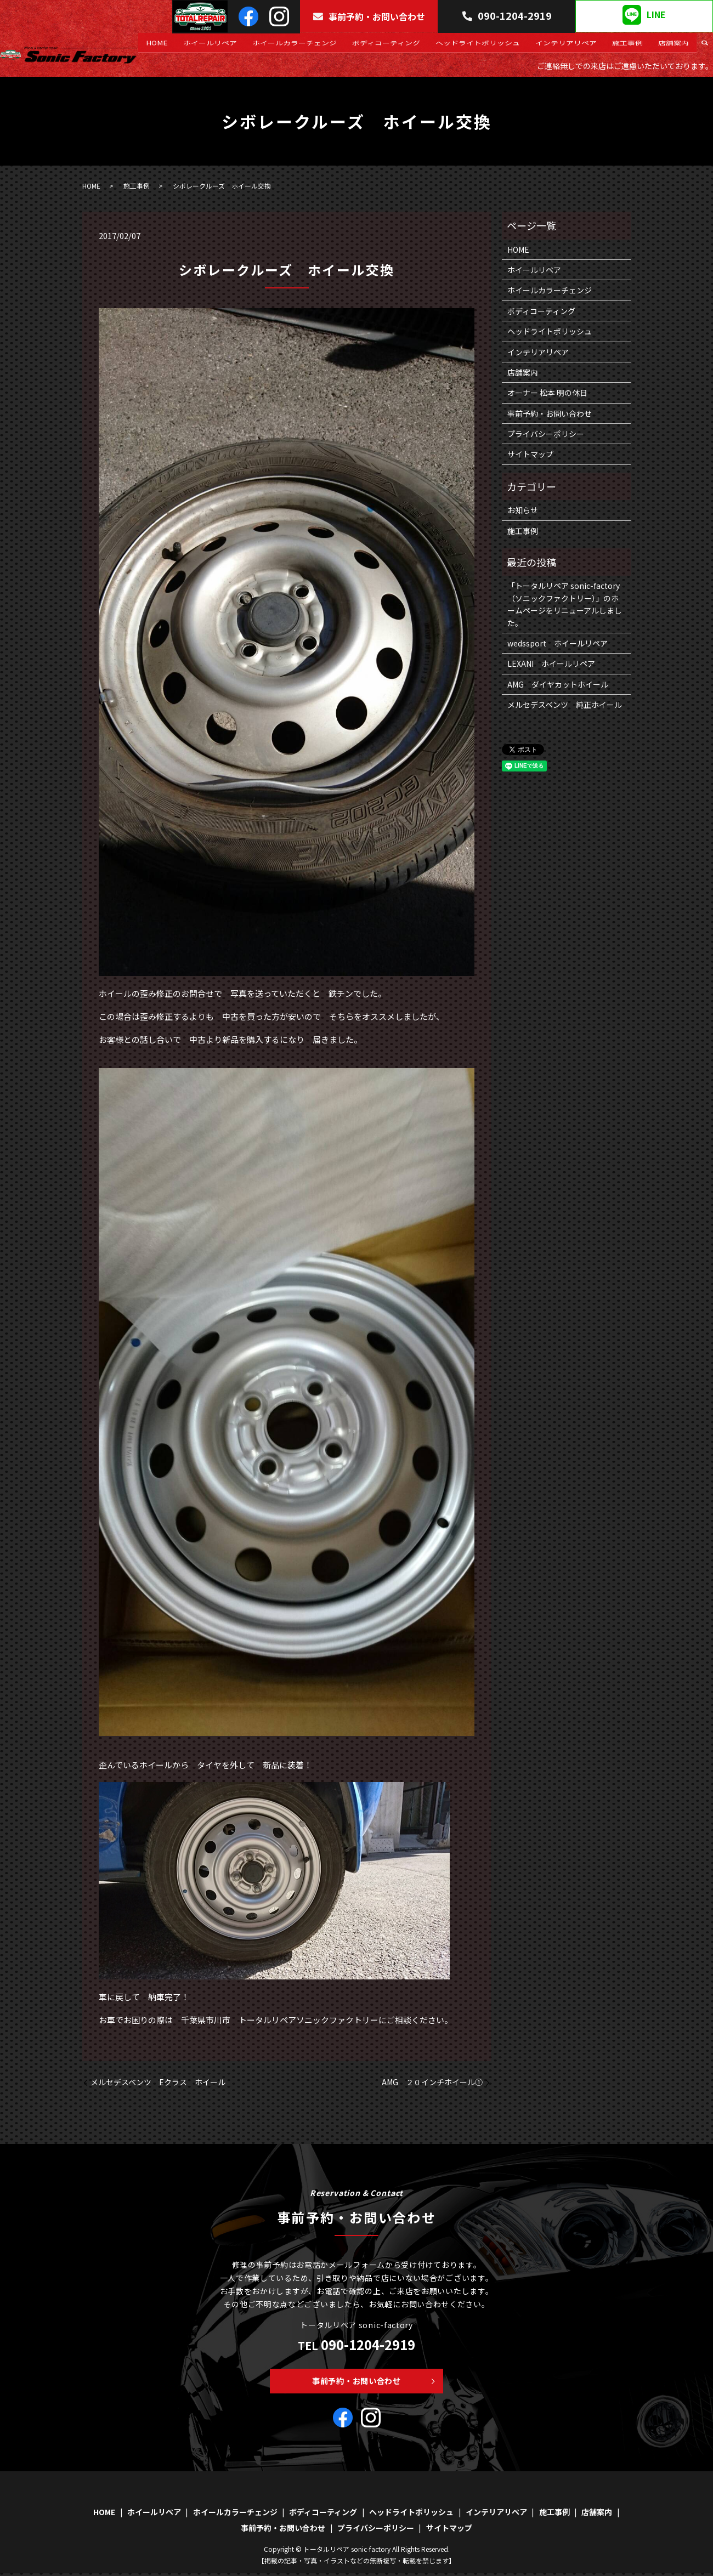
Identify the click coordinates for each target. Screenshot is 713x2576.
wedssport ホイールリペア (557, 643)
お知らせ (522, 509)
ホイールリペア (270, 46)
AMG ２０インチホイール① (432, 2082)
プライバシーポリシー (545, 433)
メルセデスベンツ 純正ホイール (564, 704)
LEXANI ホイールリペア (551, 663)
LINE (644, 15)
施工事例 (641, 46)
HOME (226, 46)
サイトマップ (530, 454)
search (705, 47)
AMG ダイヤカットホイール (557, 684)
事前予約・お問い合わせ (369, 16)
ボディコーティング (428, 46)
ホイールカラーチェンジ (345, 46)
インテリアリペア (589, 46)
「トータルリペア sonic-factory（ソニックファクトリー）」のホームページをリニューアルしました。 (564, 604)
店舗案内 (678, 46)
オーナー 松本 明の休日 (547, 392)
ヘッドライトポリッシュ (510, 46)
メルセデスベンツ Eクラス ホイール (157, 2082)
